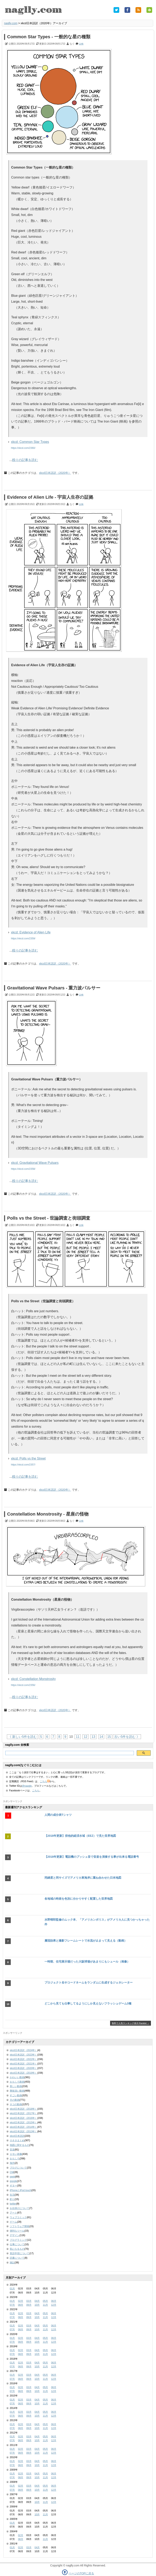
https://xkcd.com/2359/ (23, 938)
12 (85, 1736)
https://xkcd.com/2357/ (23, 1464)
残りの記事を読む (25, 460)
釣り (12, 2199)
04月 (37, 2301)
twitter (13, 2203)
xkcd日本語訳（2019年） (23, 2072)
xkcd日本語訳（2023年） (23, 2054)
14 (101, 1736)
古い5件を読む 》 (127, 1736)
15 (109, 1736)
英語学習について (19, 2253)
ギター (13, 2185)
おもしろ (15, 2158)
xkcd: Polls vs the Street (28, 1458)
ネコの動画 (16, 2104)
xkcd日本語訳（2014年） (23, 2127)
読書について (17, 2257)
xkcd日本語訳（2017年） (23, 2113)
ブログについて (18, 2167)
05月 (45, 2301)
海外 (12, 2163)
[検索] (69, 1753)
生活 (12, 2194)
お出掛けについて (19, 2208)
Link (81, 43)
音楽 (12, 2149)
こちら (45, 1781)
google (13, 2181)
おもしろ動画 (17, 2081)
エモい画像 (16, 2154)
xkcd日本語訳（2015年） (23, 2122)
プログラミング (18, 2240)
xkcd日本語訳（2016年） (23, 2118)
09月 (28, 2304)
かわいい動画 (17, 2077)
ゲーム (13, 2221)
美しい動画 (16, 2086)
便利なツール (17, 2230)
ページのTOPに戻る (81, 2573)
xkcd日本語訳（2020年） (55, 472)
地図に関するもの (19, 2145)
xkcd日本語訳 (17, 2136)
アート (13, 2212)
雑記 (12, 2262)
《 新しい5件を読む (22, 1736)
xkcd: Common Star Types (30, 442)
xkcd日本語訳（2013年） (23, 2131)
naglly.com (10, 23)
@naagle (27, 1785)
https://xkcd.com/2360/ (23, 448)
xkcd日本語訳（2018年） (23, 2108)
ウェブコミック (18, 2217)
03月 (28, 2301)
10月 (37, 2304)
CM (12, 2172)
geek (12, 2176)
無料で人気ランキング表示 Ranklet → (130, 2023)
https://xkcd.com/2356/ (23, 1685)
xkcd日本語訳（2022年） (23, 2059)
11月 (45, 2304)
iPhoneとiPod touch (20, 2190)
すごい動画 (16, 2095)
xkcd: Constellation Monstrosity (33, 1679)
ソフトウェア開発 (19, 2226)
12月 (53, 2304)
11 (77, 1736)
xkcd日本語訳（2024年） (23, 2050)
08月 (20, 2304)
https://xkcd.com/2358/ (23, 1169)
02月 (20, 2301)
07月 (12, 2304)
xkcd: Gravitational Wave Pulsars (34, 1162)
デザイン (15, 2235)
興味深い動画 (17, 2090)
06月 (53, 2301)
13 (93, 1736)
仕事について (17, 2244)
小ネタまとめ (17, 2140)
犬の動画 (15, 2099)
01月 (12, 2288)
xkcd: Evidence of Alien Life (31, 932)
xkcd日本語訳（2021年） (23, 2063)
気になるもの (17, 2248)
